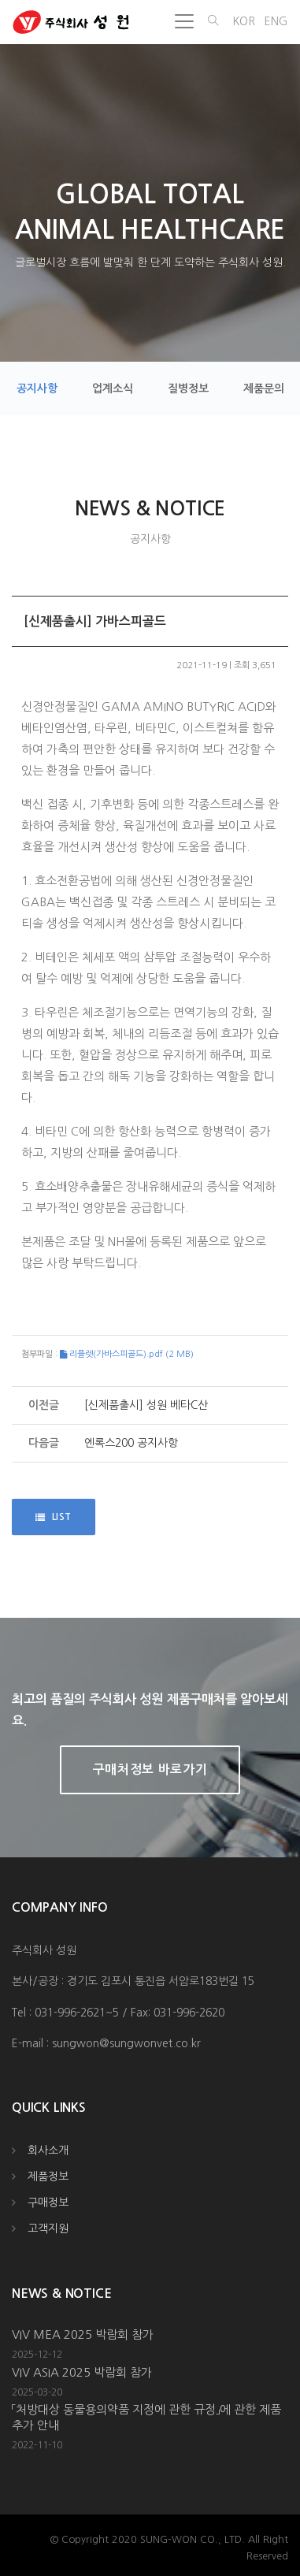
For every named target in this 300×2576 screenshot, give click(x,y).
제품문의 (263, 388)
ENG (276, 21)
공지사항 (37, 388)
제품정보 (48, 2176)
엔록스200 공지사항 (131, 1442)
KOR (243, 21)
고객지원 (48, 2228)
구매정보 (48, 2202)
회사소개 (48, 2150)
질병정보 (188, 388)
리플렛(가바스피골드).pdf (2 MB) (127, 1354)
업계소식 (112, 388)
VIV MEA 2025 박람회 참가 (83, 2334)
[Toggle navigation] (184, 21)
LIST (53, 1517)
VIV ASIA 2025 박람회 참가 (82, 2372)
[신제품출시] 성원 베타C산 (146, 1405)
